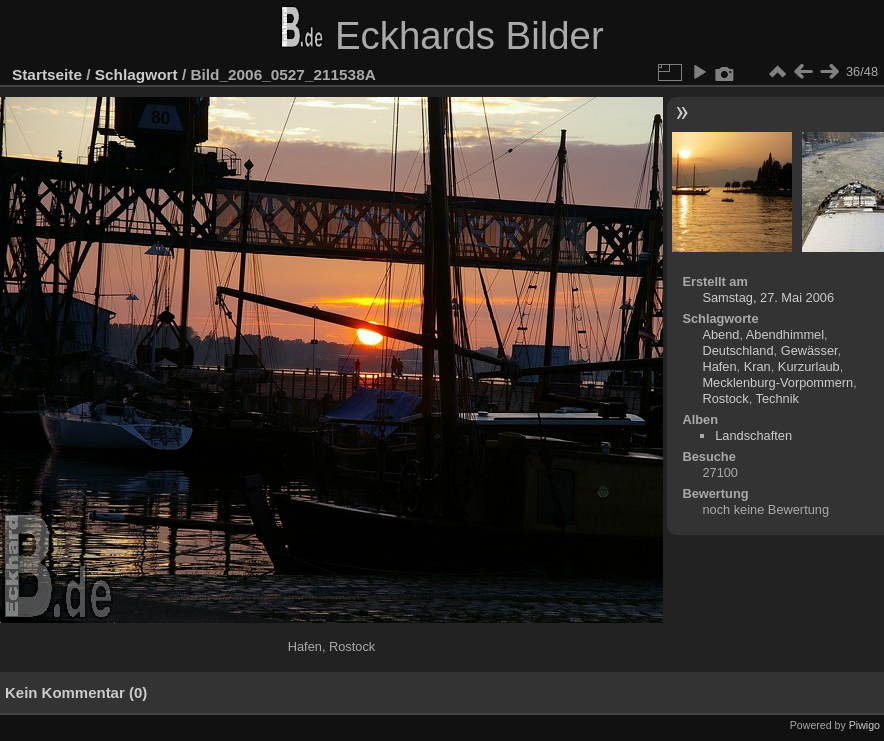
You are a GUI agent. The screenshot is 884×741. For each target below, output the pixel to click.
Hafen (719, 366)
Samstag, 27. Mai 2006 (768, 297)
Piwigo (864, 725)
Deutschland (737, 350)
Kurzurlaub (809, 366)
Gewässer (809, 350)
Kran (757, 366)
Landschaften (753, 435)
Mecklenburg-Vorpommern (777, 382)
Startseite (47, 74)
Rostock (725, 398)
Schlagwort (136, 74)
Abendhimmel (785, 334)
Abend (720, 334)
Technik (777, 398)
